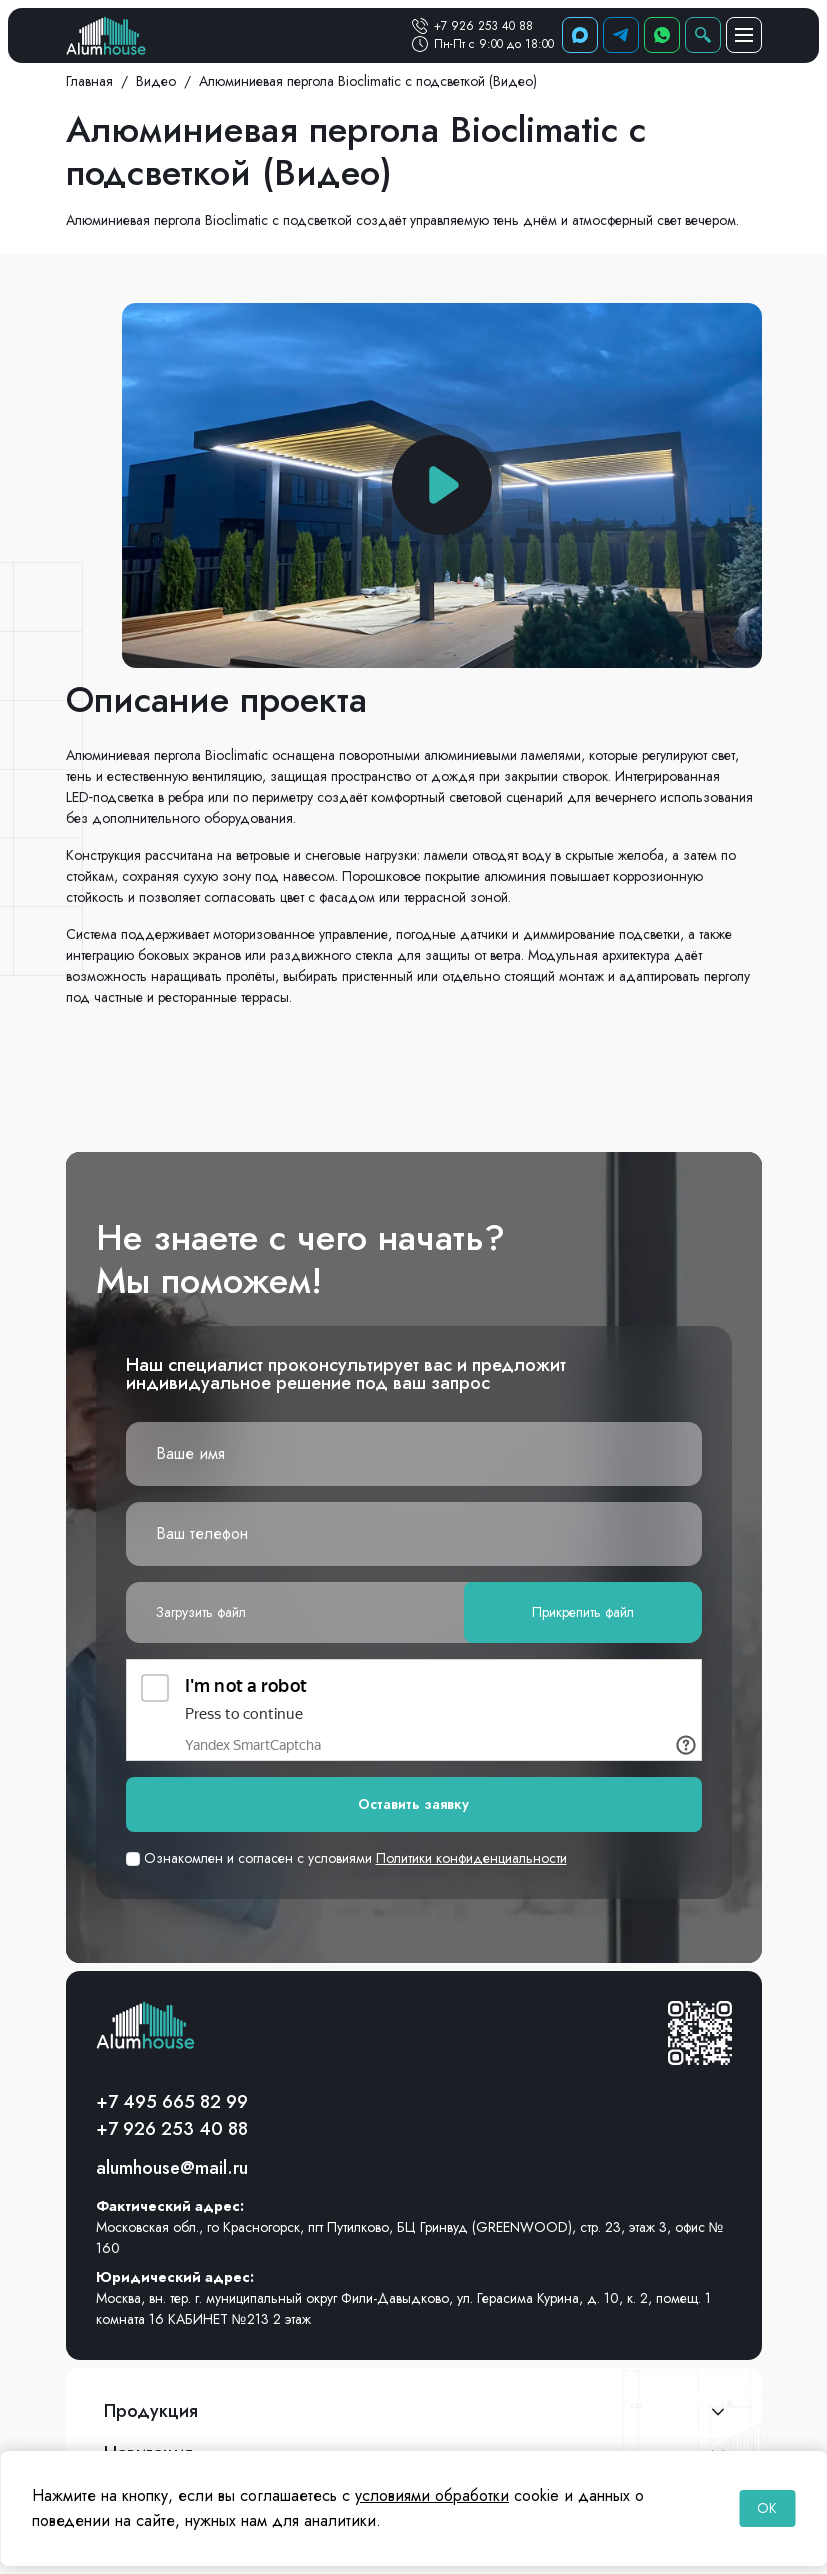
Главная (89, 81)
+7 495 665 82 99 (172, 2102)
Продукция (151, 2411)
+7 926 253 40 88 (483, 26)
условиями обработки (432, 2495)
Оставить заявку (413, 1804)
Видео (156, 81)
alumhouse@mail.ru (172, 2168)
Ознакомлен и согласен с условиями (346, 1858)
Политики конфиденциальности (471, 1858)
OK (767, 2508)
